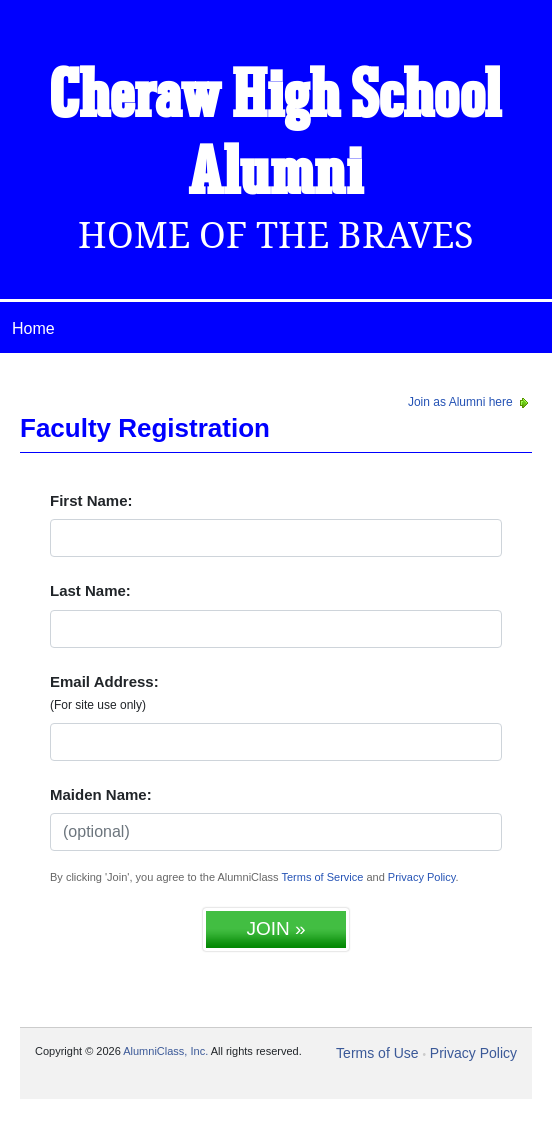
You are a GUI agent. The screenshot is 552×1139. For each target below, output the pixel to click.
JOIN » (275, 928)
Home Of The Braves (276, 235)
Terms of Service (322, 877)
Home (33, 328)
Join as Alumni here (470, 402)
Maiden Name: (101, 794)
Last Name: (90, 590)
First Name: (91, 500)
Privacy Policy (422, 877)
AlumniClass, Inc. (165, 1051)
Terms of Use (377, 1053)
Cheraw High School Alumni (276, 136)
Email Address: (104, 693)
